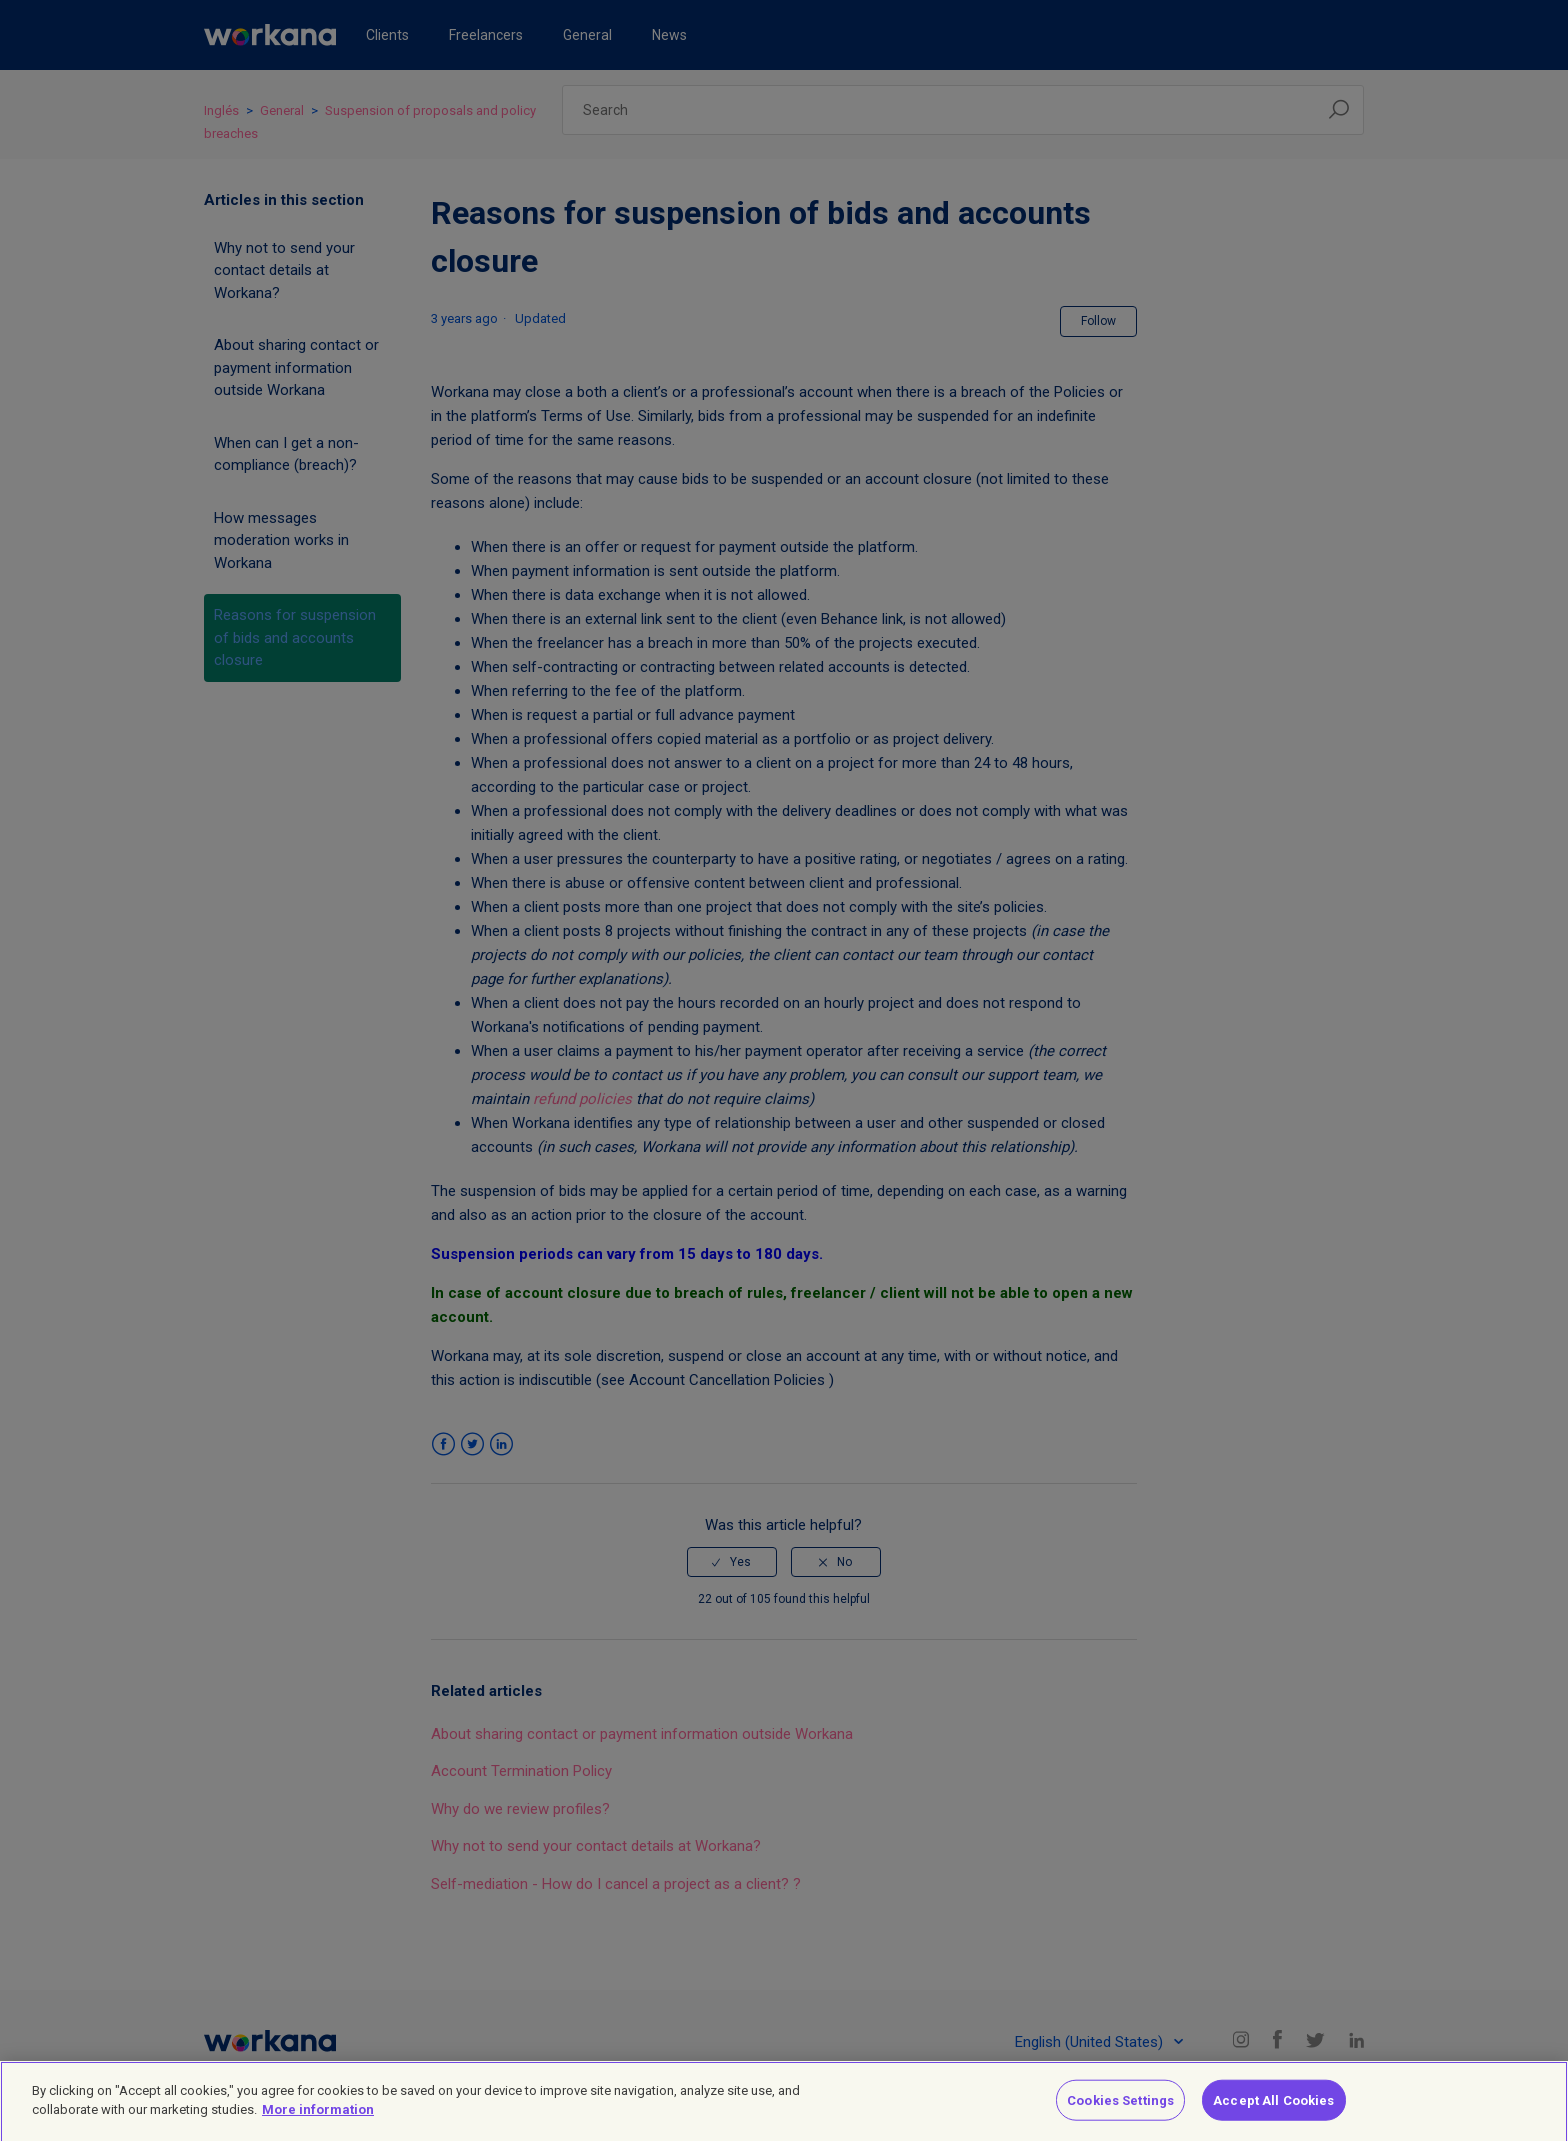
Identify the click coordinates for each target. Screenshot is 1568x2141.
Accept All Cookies (1273, 2108)
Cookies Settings (1120, 2108)
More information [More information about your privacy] (318, 2118)
